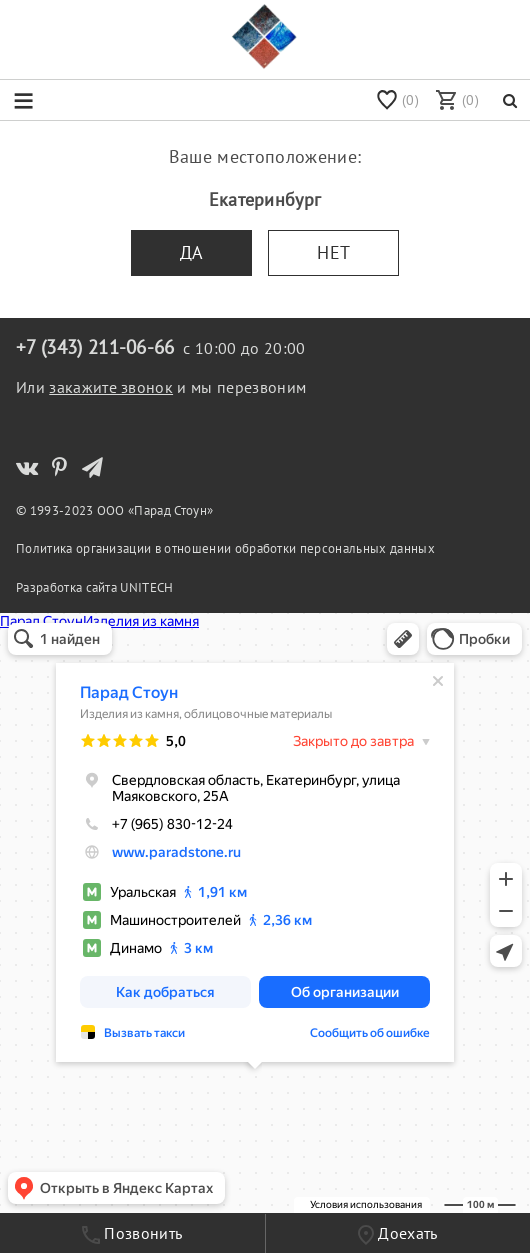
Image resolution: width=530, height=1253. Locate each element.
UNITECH (146, 587)
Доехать (398, 1234)
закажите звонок (111, 387)
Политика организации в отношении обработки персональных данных (225, 548)
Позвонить (132, 1233)
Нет (333, 252)
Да (192, 252)
